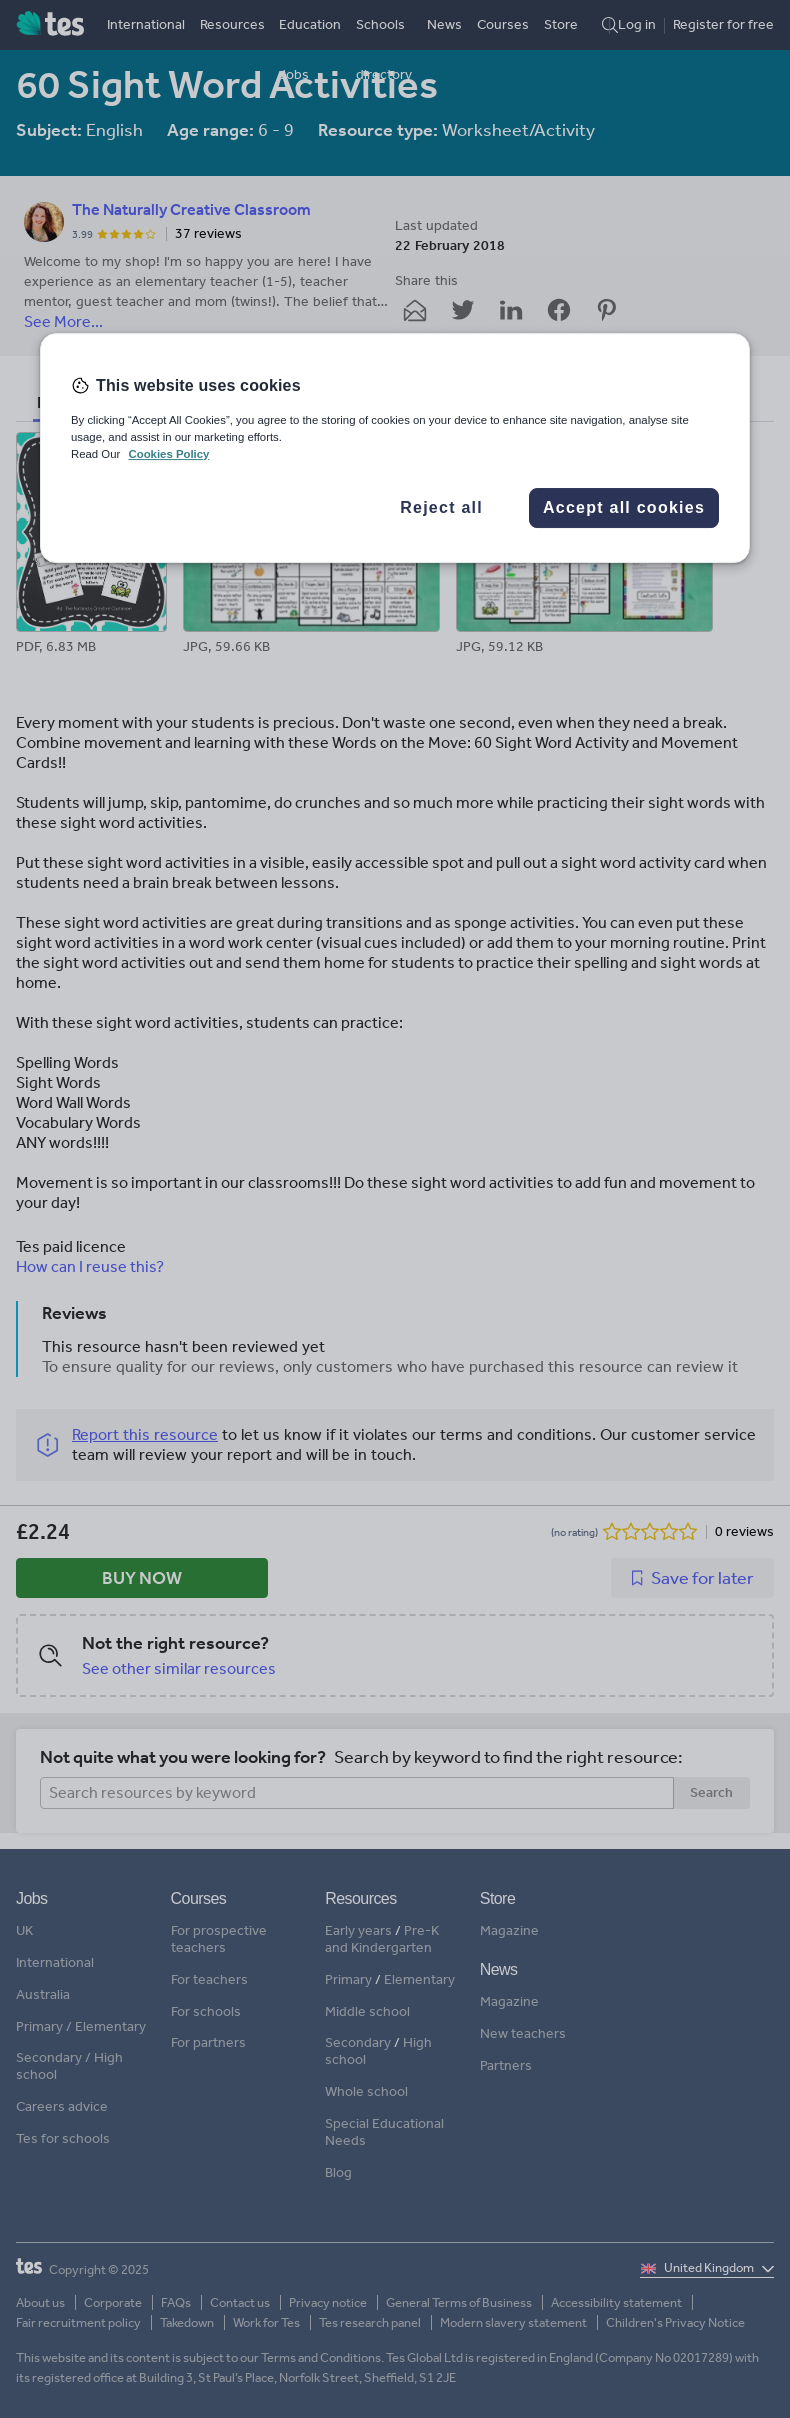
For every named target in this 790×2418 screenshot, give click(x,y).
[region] (395, 448)
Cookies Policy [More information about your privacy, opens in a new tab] (168, 454)
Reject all (441, 507)
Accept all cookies (624, 507)
